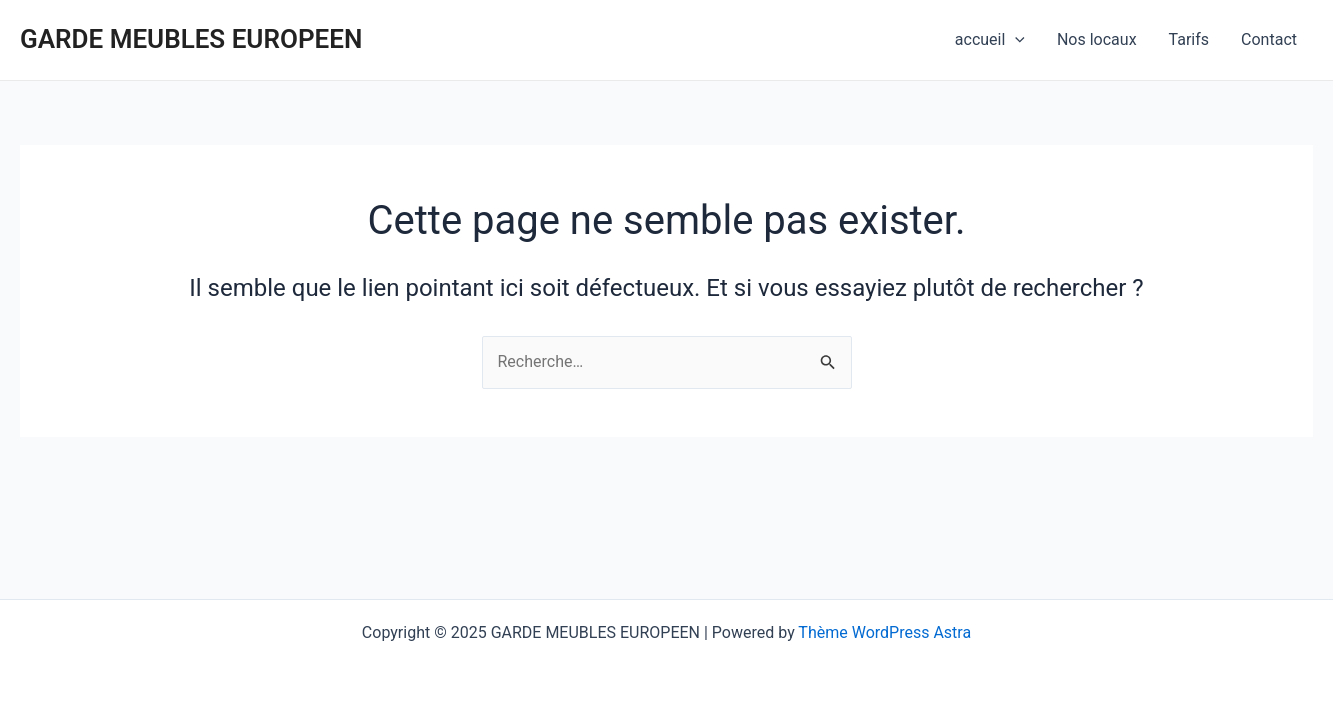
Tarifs (1189, 39)
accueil (990, 40)
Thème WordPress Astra (884, 632)
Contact (1269, 39)
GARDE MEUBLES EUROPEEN (191, 39)
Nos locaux (1097, 39)
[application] (1015, 40)
